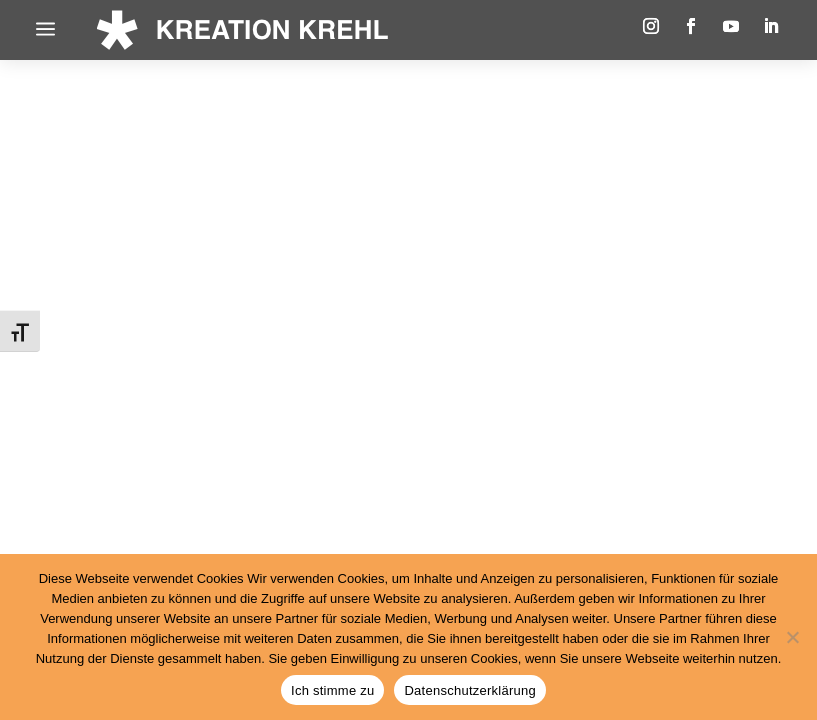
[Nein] (792, 637)
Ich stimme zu (332, 690)
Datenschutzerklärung (469, 690)
